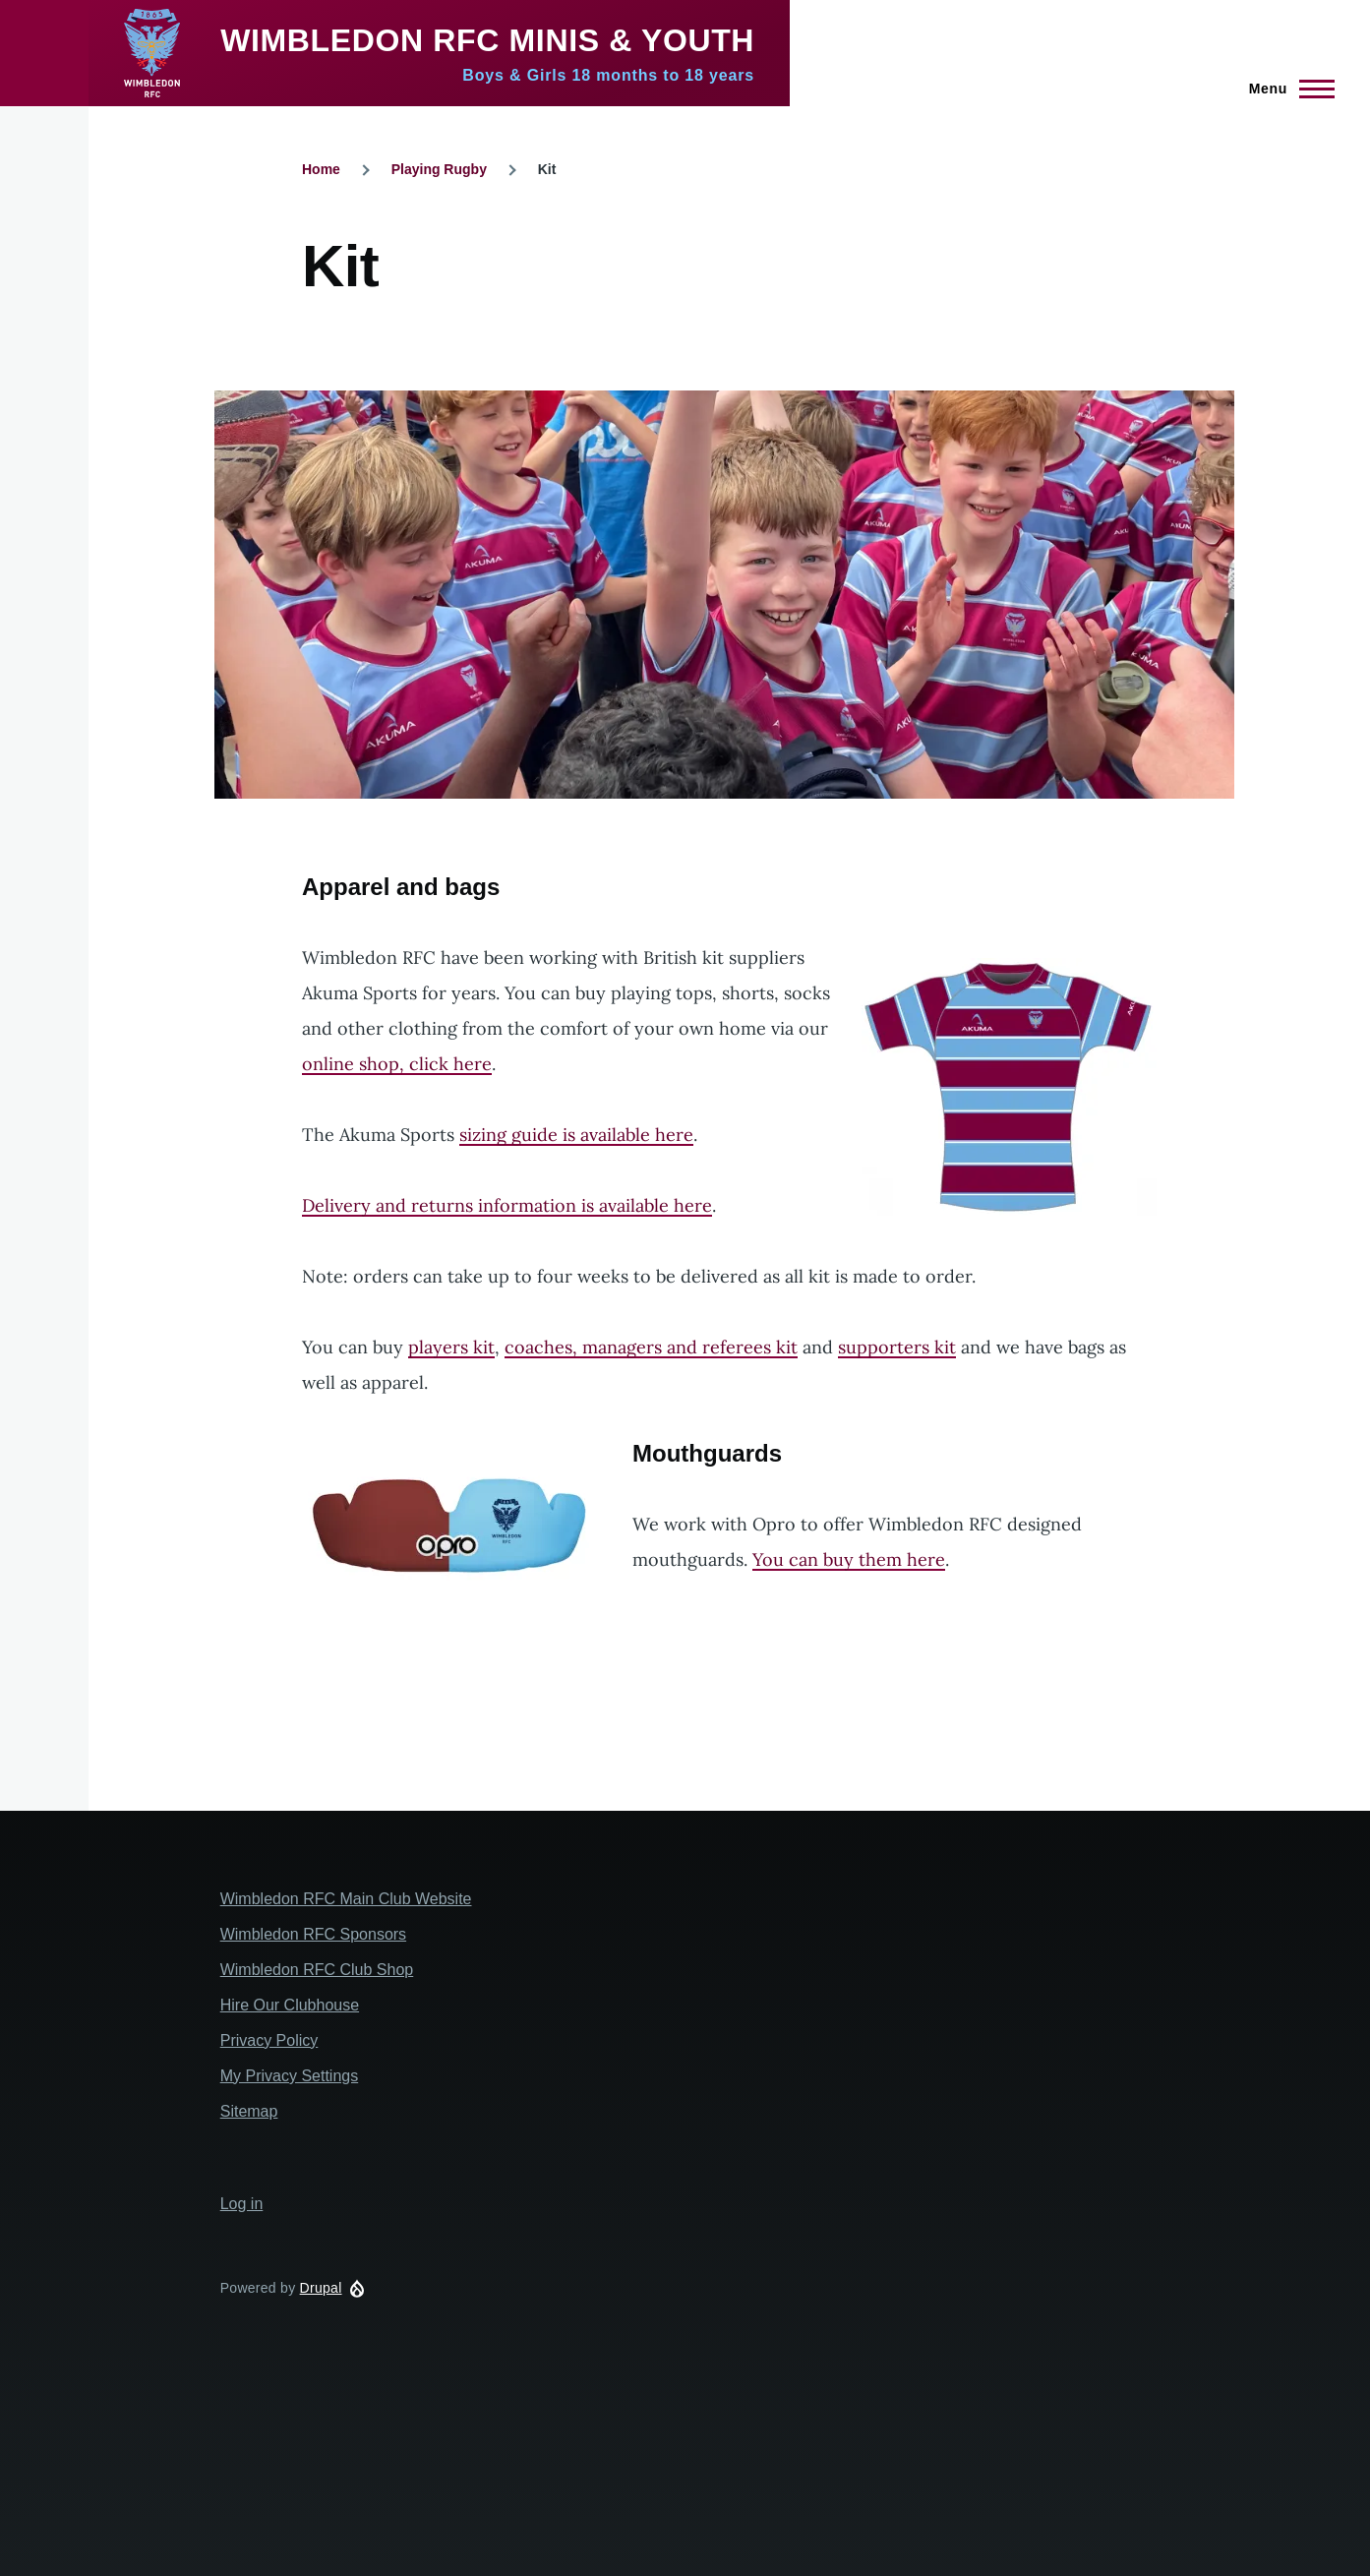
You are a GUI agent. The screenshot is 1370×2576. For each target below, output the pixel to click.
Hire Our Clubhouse (289, 2005)
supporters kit (897, 1347)
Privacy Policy (269, 2040)
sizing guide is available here (576, 1134)
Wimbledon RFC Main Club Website (346, 1898)
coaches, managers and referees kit (651, 1347)
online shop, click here (397, 1063)
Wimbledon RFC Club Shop (317, 1969)
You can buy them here (848, 1559)
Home (321, 169)
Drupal (321, 2288)
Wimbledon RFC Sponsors (313, 1934)
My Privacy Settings (289, 2075)
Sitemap (249, 2111)
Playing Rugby (439, 169)
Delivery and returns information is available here (507, 1205)
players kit (451, 1347)
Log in (242, 2203)
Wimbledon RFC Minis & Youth (487, 40)
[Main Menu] (1285, 88)
